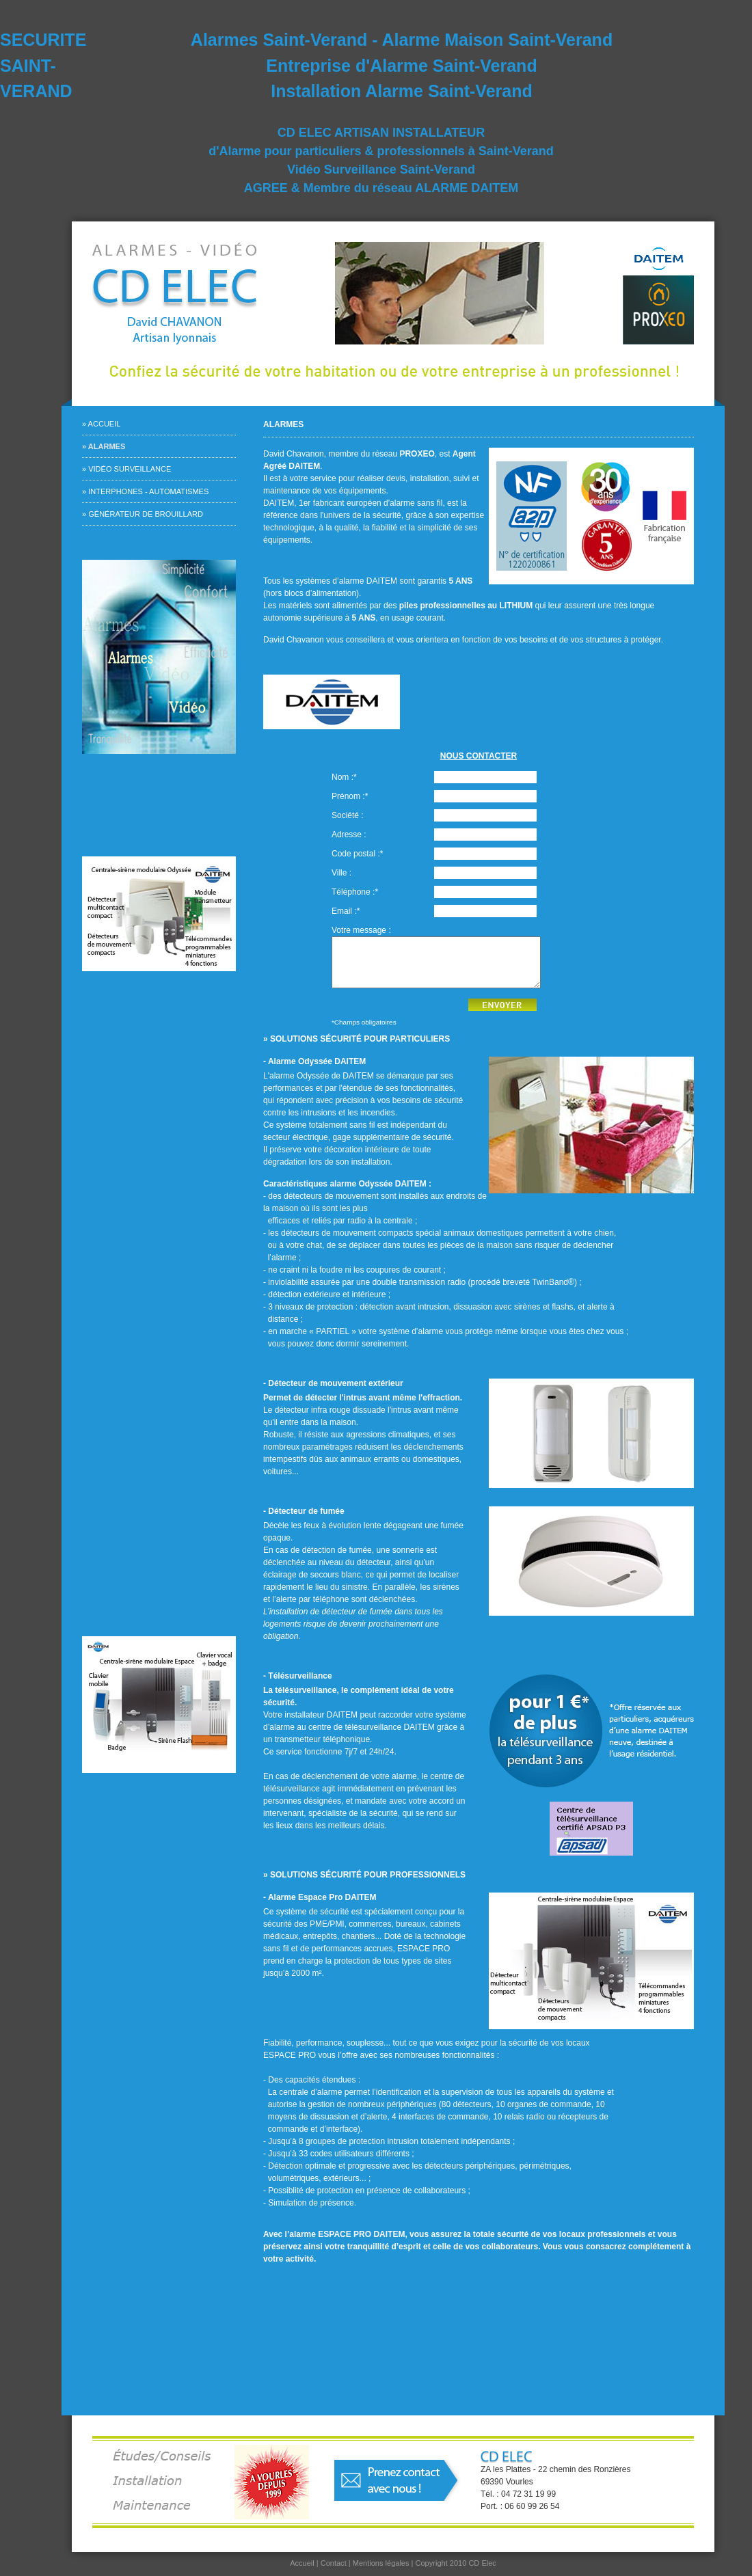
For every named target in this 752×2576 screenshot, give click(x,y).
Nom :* (344, 777)
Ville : (341, 873)
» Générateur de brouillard (142, 514)
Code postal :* (357, 853)
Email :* (346, 911)
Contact (334, 2563)
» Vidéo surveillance (126, 469)
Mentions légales (381, 2563)
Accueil (302, 2563)
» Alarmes (103, 446)
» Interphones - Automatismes (145, 491)
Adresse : (349, 834)
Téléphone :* (355, 892)
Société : (348, 815)
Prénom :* (350, 796)
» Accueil (101, 424)
